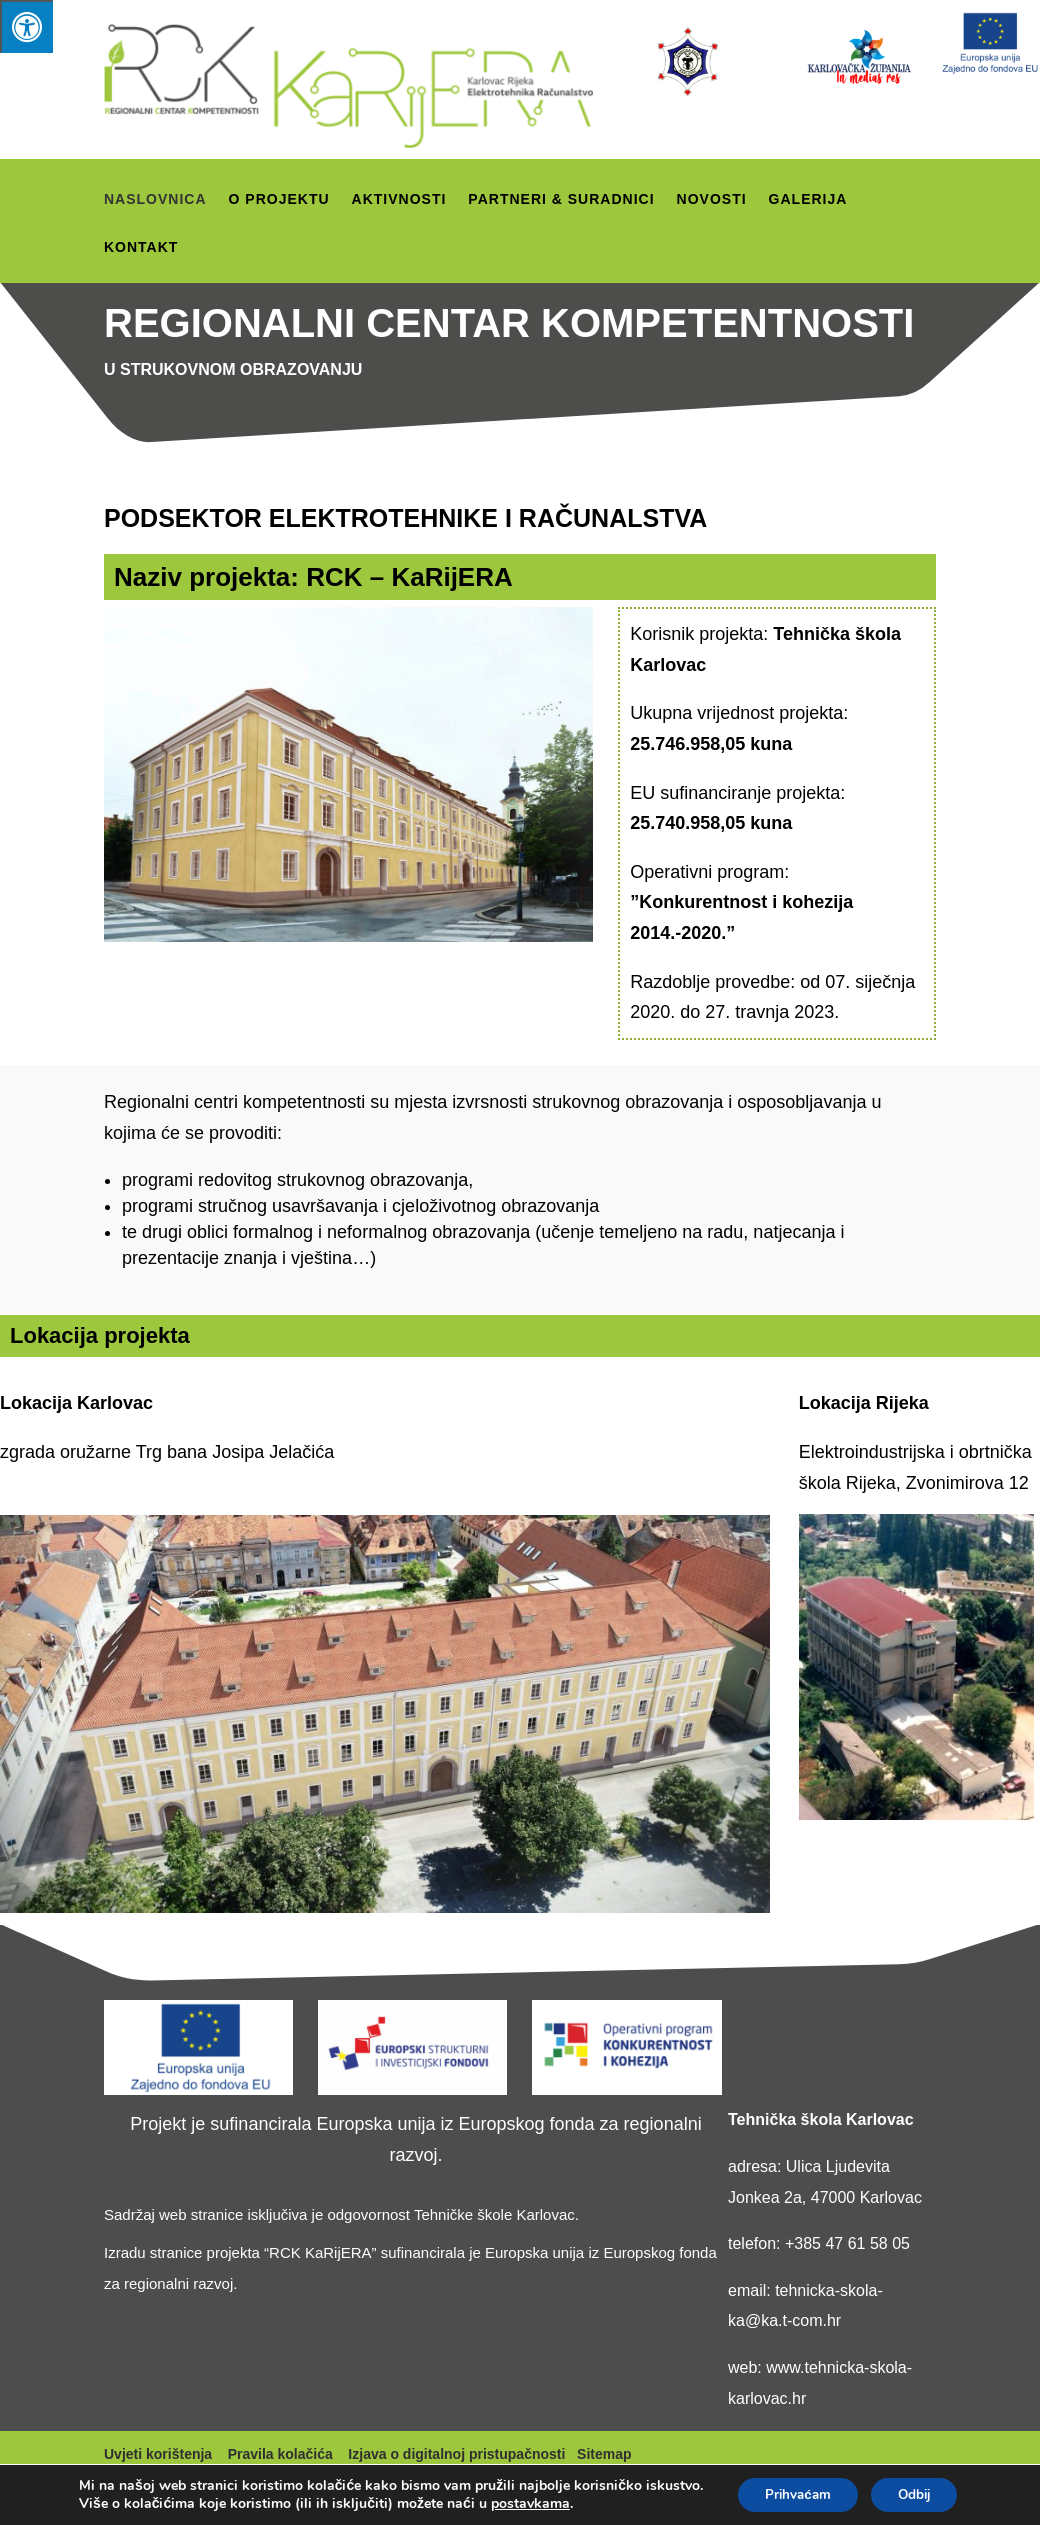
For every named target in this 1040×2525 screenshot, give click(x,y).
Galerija (808, 199)
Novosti (712, 199)
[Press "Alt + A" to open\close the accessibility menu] (26, 26)
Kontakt (141, 247)
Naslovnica (155, 199)
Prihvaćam (793, 2451)
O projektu (279, 199)
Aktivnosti (399, 199)
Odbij (776, 2493)
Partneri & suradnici (561, 199)
